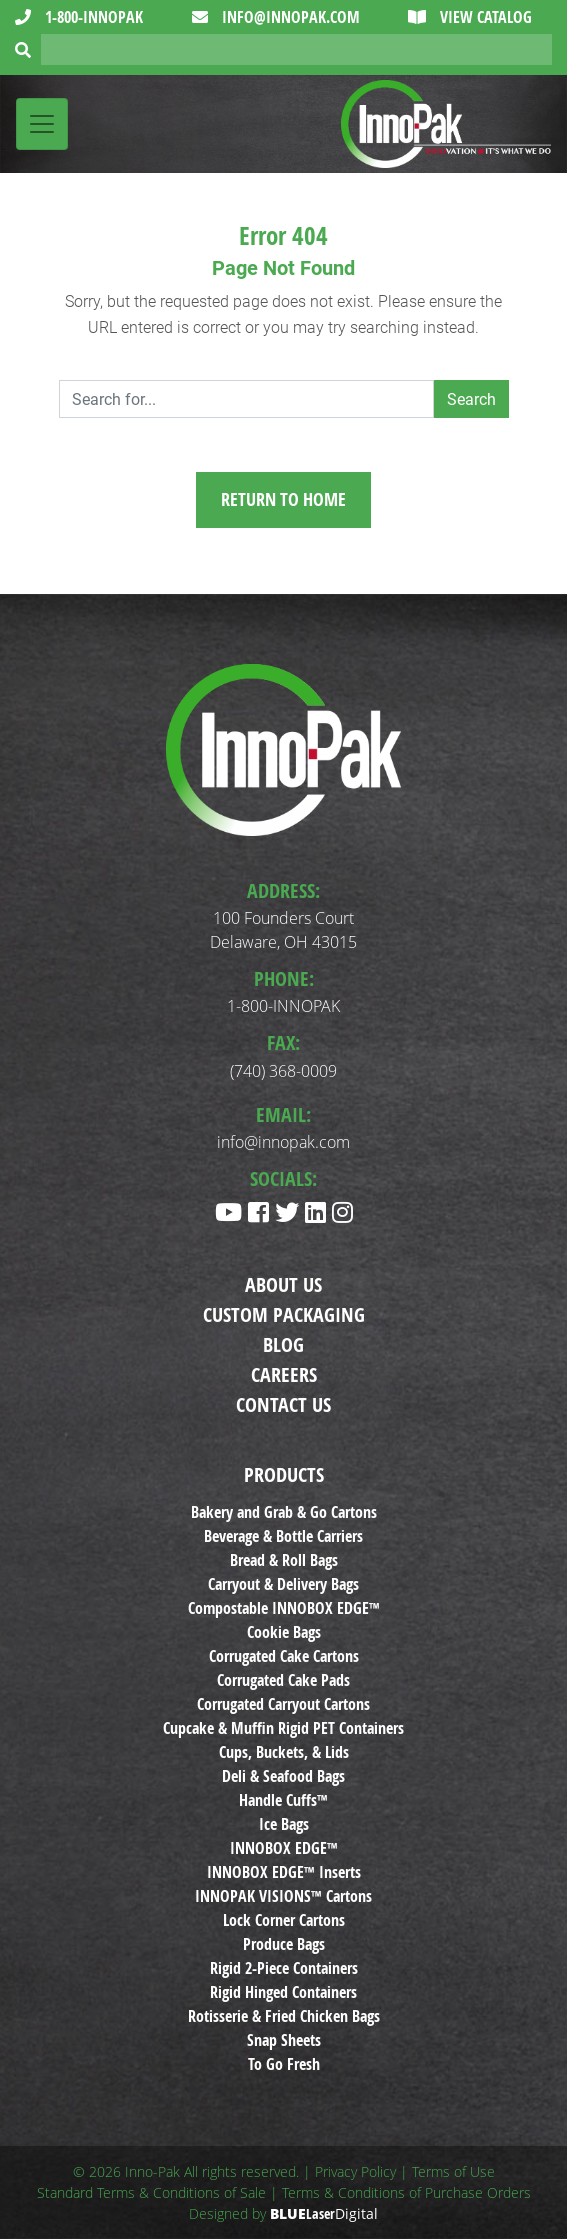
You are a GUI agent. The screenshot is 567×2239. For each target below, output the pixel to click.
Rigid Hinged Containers (283, 1992)
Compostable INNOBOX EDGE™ (284, 1608)
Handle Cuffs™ (283, 1800)
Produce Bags (284, 1944)
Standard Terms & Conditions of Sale (151, 2192)
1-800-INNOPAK (92, 17)
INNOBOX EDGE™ (284, 1848)
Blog (283, 1344)
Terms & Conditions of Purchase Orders (406, 2192)
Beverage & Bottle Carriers (283, 1536)
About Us (283, 1284)
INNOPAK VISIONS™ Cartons (283, 1896)
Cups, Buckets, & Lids (284, 1752)
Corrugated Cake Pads (283, 1680)
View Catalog (484, 17)
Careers (284, 1374)
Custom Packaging (284, 1314)
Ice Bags (284, 1824)
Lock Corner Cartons (284, 1920)
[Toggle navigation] (42, 124)
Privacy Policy (355, 2171)
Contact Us (283, 1404)
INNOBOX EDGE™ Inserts (284, 1872)
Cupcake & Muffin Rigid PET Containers (283, 1728)
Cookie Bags (284, 1632)
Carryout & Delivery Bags (283, 1584)
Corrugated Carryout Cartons (283, 1704)
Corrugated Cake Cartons (284, 1656)
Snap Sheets (284, 2040)
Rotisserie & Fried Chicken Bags (284, 2016)
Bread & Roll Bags (284, 1560)
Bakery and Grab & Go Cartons (284, 1512)
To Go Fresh (284, 2064)
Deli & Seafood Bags (283, 1776)
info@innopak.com (289, 17)
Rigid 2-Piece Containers (284, 1968)
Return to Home (283, 499)
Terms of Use (453, 2171)
